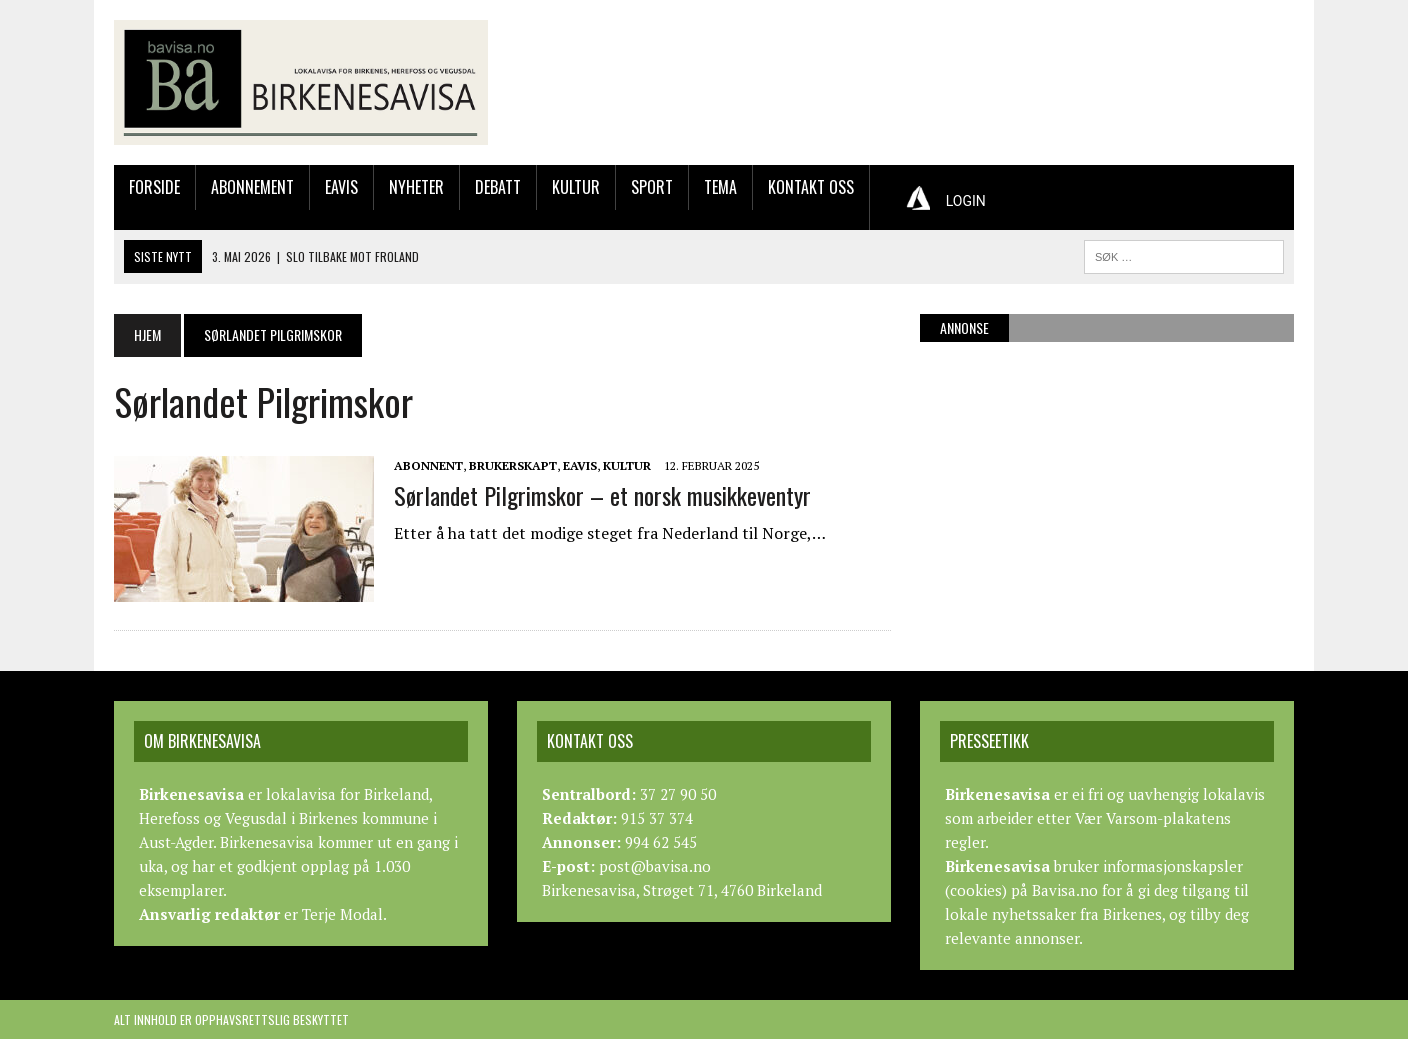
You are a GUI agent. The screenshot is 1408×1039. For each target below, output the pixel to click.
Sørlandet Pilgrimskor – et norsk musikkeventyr (602, 495)
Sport (652, 187)
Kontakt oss (811, 187)
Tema (720, 187)
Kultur (576, 187)
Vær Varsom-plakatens (1153, 818)
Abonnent (428, 465)
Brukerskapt (513, 465)
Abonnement (252, 187)
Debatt (498, 187)
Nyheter (416, 187)
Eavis (341, 187)
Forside (154, 187)
